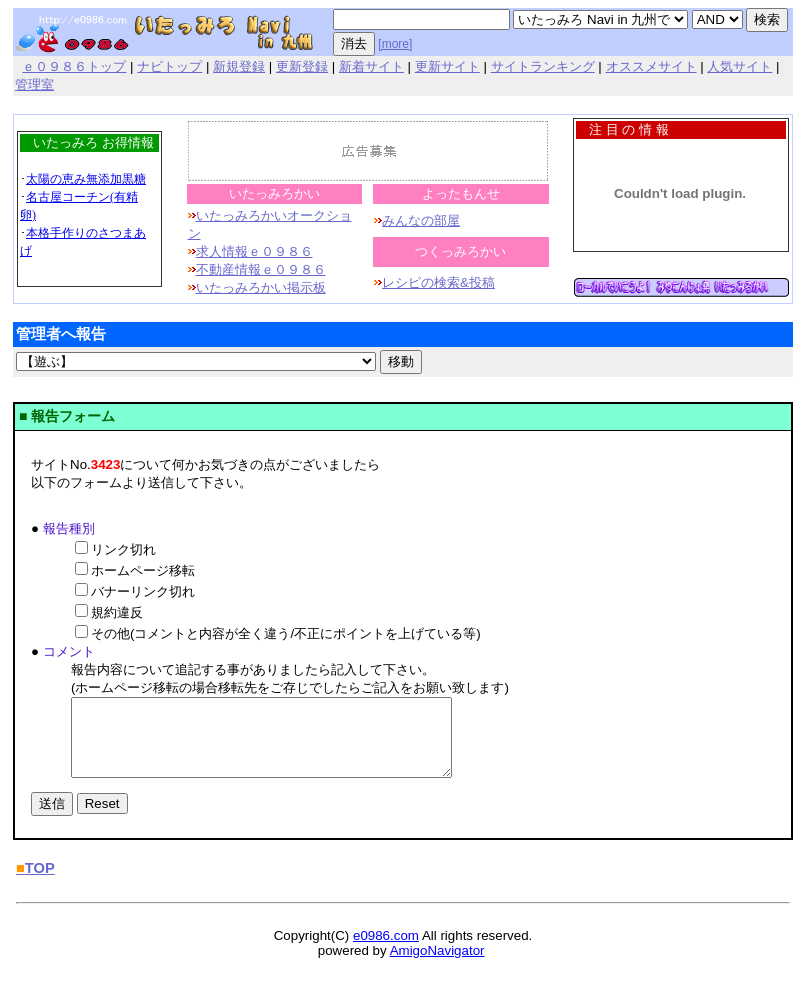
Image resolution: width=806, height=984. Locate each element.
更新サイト (447, 66)
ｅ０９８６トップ (74, 66)
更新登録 (302, 66)
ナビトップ (169, 66)
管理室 (34, 84)
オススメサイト (651, 66)
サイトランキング (543, 66)
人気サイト (739, 66)
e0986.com (386, 950)
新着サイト (371, 66)
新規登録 (239, 66)
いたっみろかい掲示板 (261, 287)
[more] (395, 44)
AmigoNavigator (437, 965)
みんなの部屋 (421, 220)
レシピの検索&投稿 (438, 282)
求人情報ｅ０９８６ (254, 251)
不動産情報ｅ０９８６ (261, 269)
